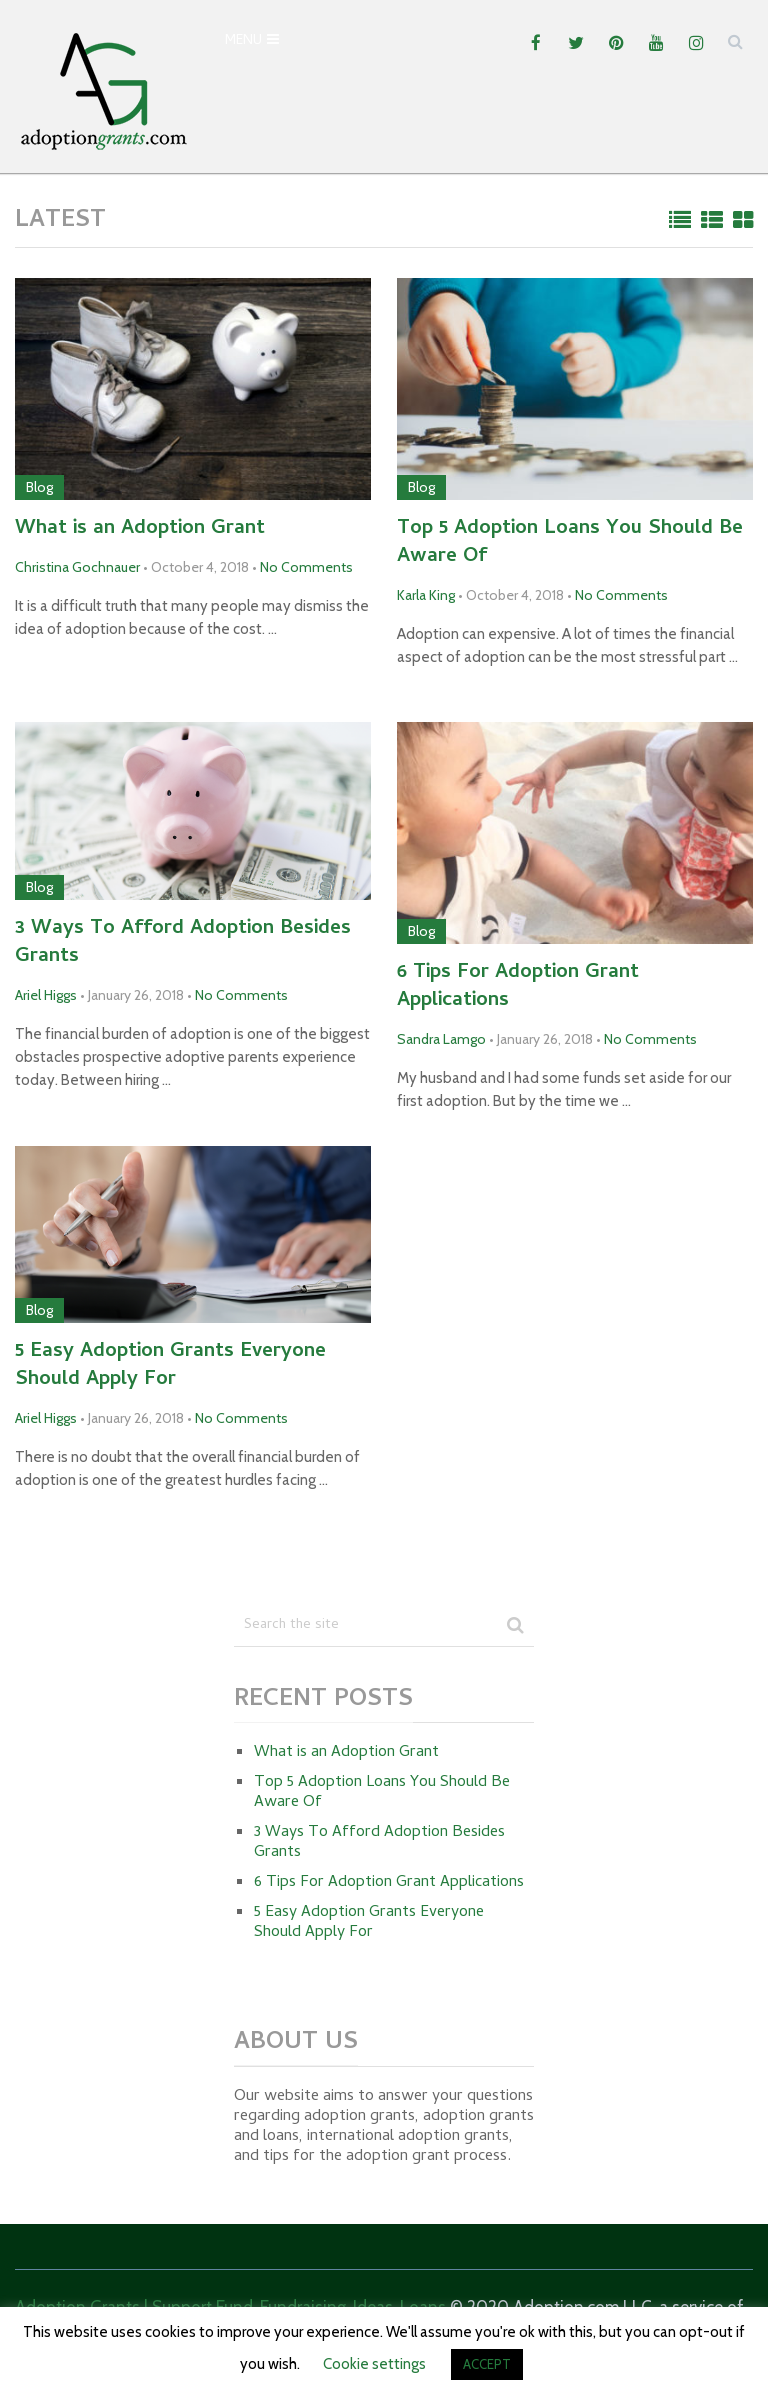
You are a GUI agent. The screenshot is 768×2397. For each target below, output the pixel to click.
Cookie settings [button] (374, 2364)
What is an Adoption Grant (140, 530)
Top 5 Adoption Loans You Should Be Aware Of (570, 544)
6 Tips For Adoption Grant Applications (518, 988)
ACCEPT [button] (487, 2364)
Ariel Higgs (46, 995)
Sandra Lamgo (441, 1039)
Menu (243, 41)
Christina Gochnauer (77, 567)
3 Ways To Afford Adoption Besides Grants (183, 944)
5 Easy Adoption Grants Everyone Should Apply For (170, 1367)
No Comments (306, 567)
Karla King (426, 595)
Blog (39, 487)
